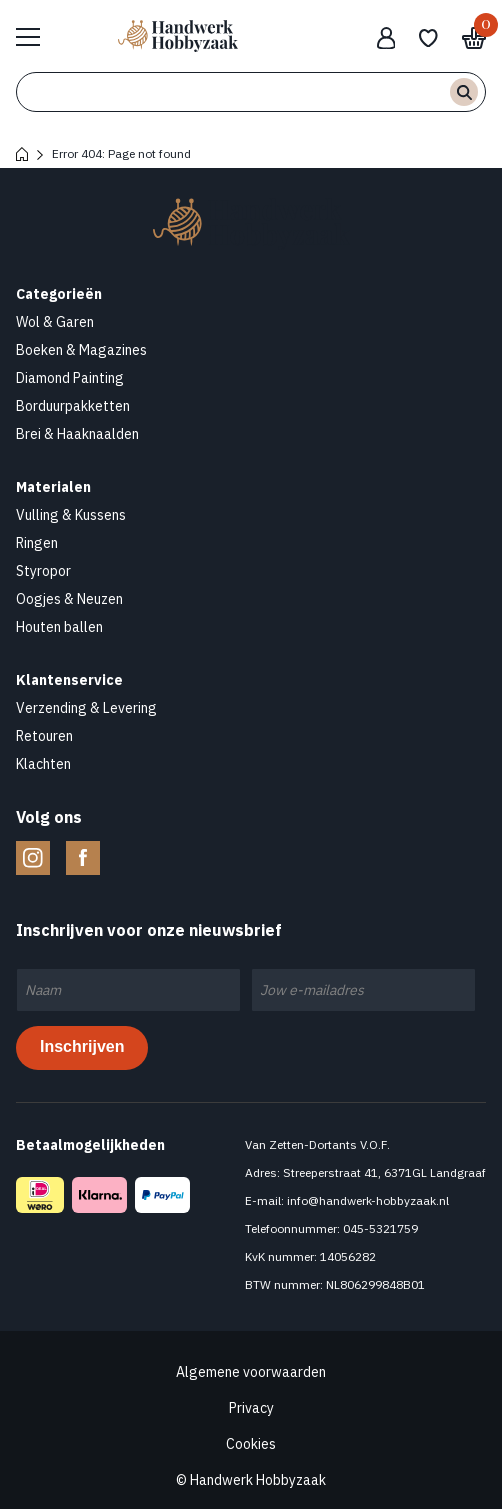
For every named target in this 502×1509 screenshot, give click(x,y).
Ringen (37, 543)
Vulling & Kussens (71, 515)
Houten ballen (59, 627)
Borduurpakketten (73, 406)
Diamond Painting (70, 378)
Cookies (251, 1444)
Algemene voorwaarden (251, 1372)
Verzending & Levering (86, 708)
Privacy (251, 1408)
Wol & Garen (55, 322)
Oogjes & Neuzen (69, 599)
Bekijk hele (38, 36)
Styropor (43, 571)
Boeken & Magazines (81, 350)
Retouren (44, 736)
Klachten (43, 764)
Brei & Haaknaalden (77, 434)
